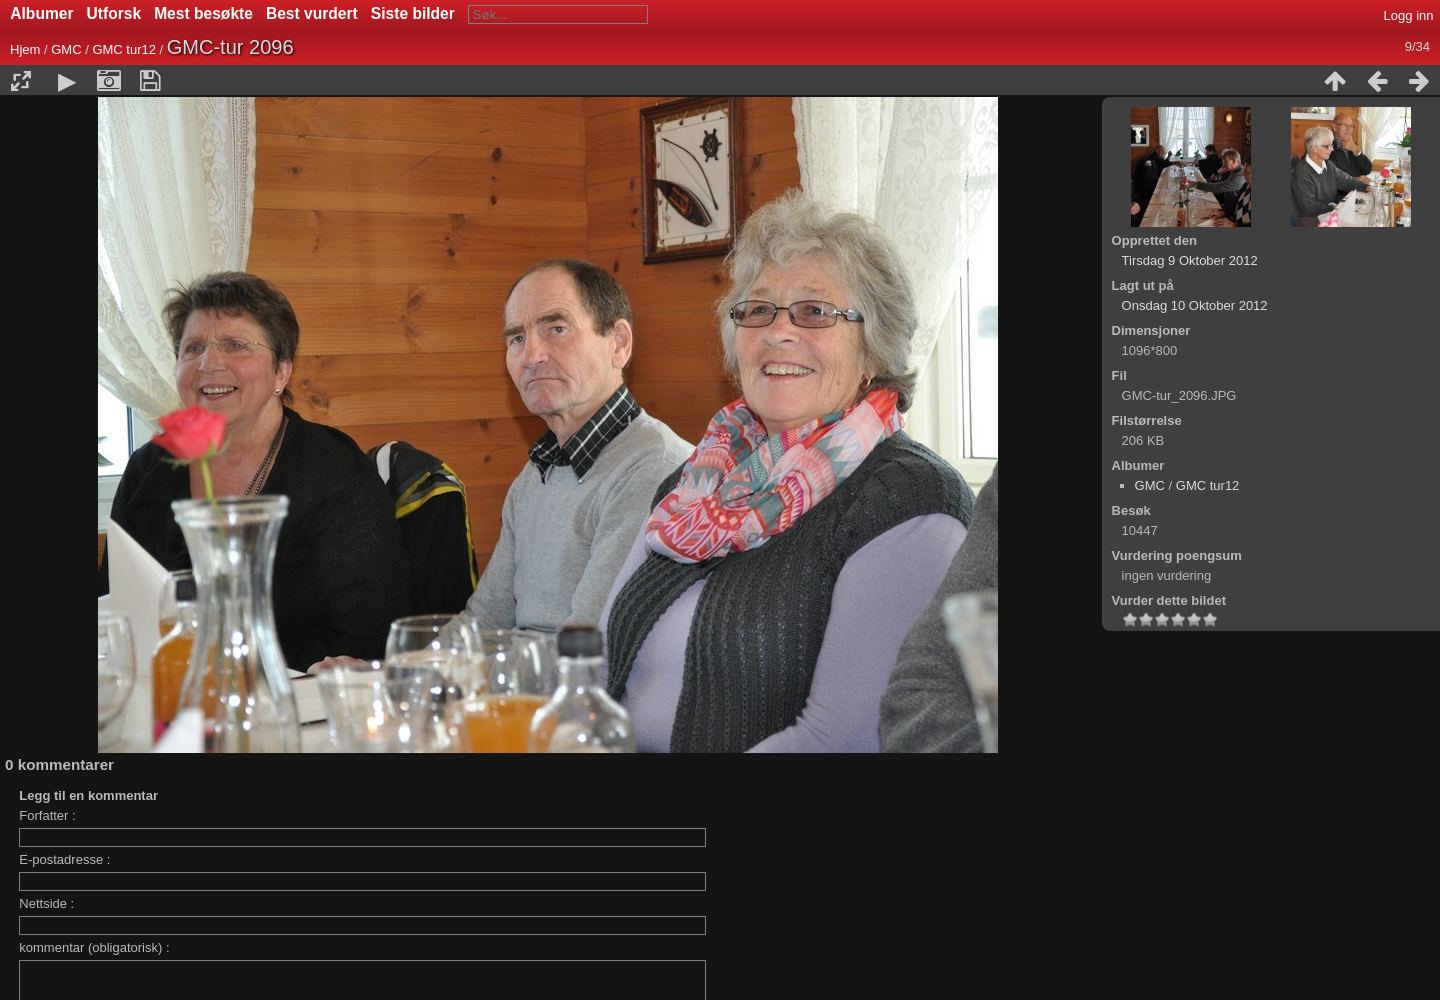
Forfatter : (47, 815)
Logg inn (1409, 15)
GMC (66, 49)
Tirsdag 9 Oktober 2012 (1190, 260)
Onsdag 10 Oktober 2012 (1195, 305)
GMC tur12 (124, 49)
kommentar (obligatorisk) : (94, 947)
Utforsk (114, 13)
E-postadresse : (64, 859)
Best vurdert (312, 13)
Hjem (25, 49)
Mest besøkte (203, 13)
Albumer (41, 13)
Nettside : (46, 903)
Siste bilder (413, 13)
